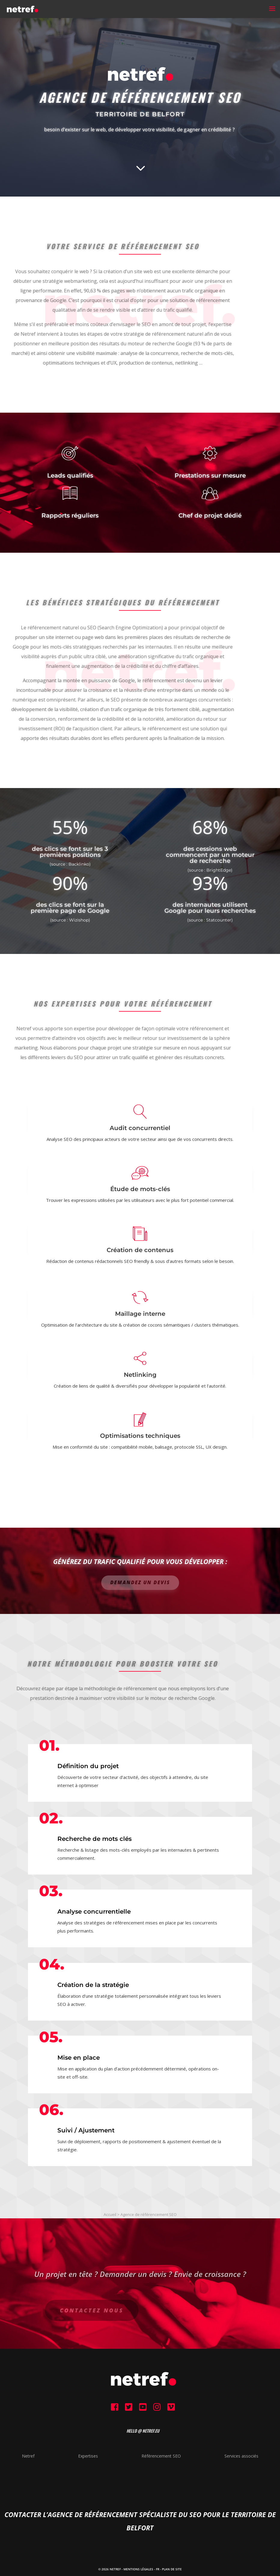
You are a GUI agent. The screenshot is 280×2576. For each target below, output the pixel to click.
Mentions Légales (138, 2569)
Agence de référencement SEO (148, 2214)
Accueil (110, 2214)
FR (157, 2569)
